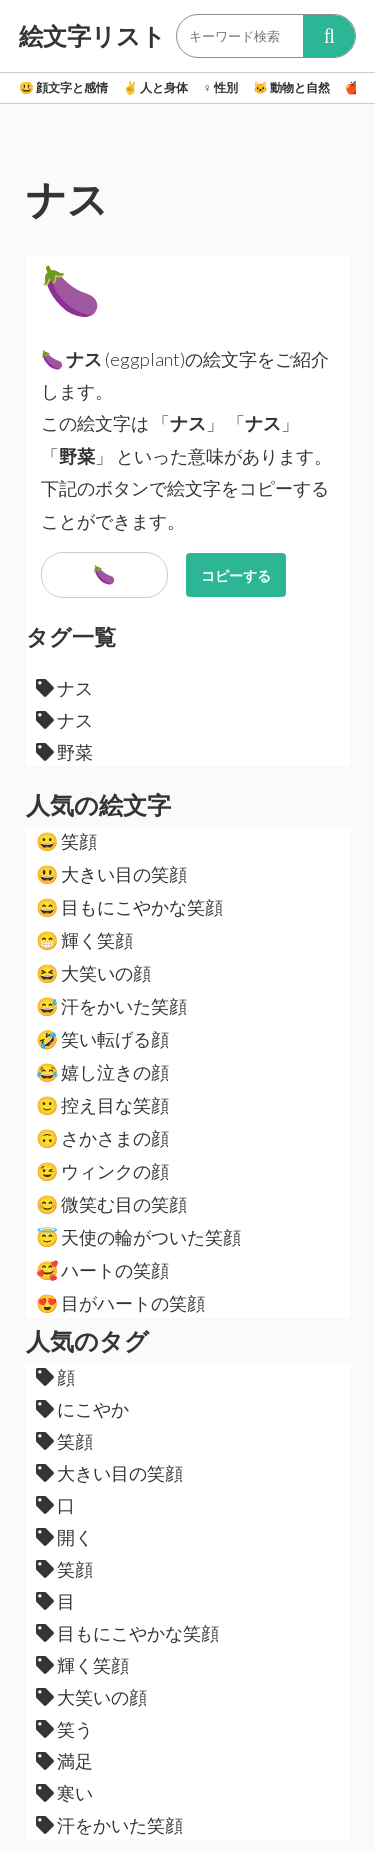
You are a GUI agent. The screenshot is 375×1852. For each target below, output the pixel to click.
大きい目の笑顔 (111, 874)
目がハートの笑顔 (120, 1303)
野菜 (64, 752)
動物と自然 (291, 87)
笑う (64, 1729)
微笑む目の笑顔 (111, 1204)
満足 (64, 1761)
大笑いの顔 (93, 973)
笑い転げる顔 (102, 1039)
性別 (220, 87)
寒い (64, 1793)
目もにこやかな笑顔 (129, 907)
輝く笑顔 (84, 940)
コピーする (236, 575)
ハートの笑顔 (102, 1270)
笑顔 (66, 841)
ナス (64, 688)
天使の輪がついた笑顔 (138, 1237)
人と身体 (155, 87)
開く (64, 1537)
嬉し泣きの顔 (102, 1072)
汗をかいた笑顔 (111, 1006)
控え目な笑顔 (102, 1105)
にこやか (82, 1409)
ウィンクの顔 (102, 1171)
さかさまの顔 (102, 1138)
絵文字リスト (92, 36)
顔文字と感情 (63, 87)
